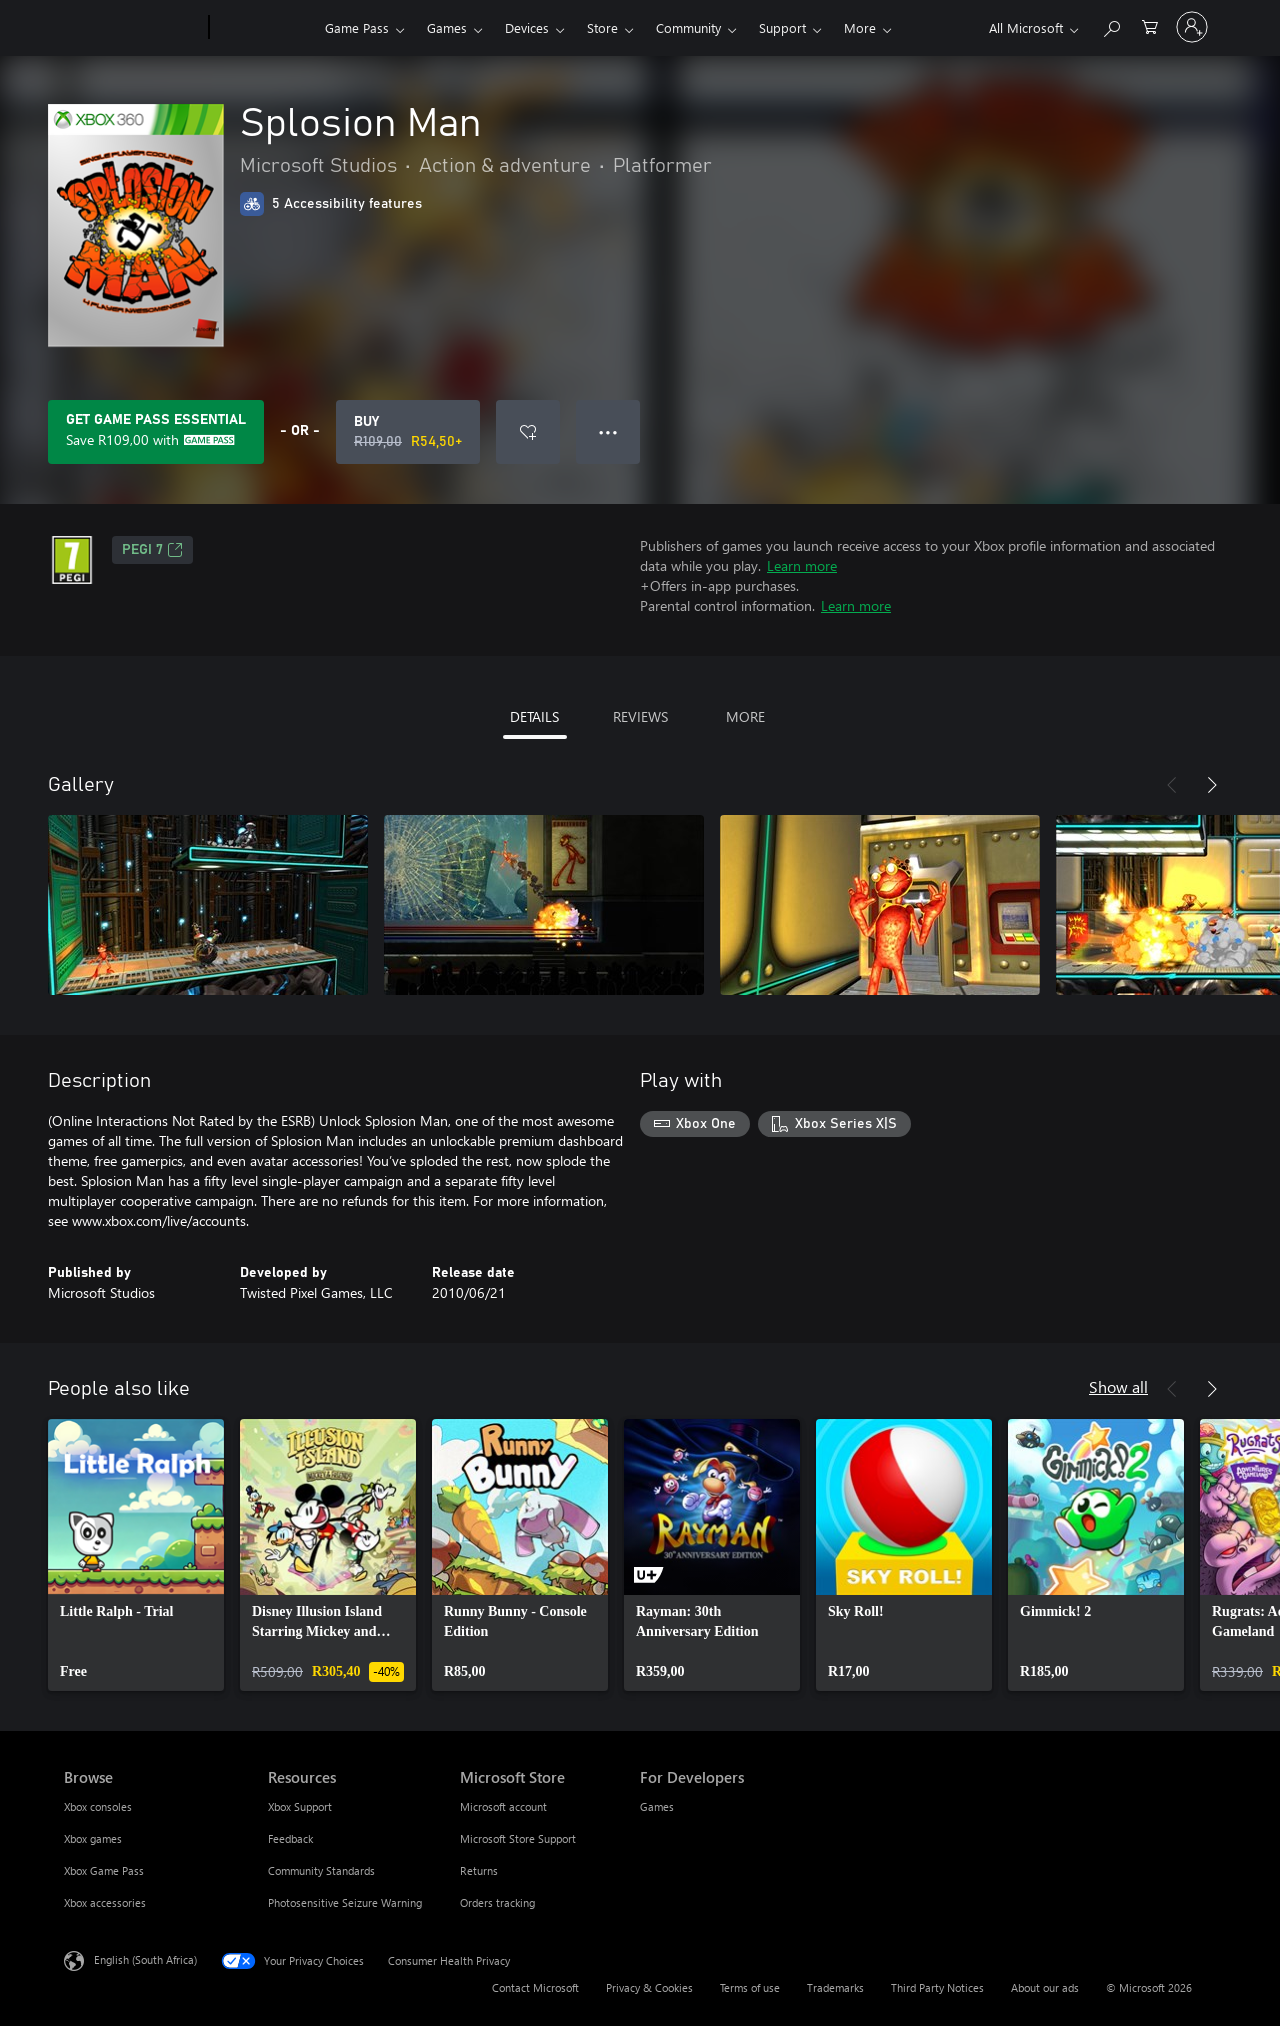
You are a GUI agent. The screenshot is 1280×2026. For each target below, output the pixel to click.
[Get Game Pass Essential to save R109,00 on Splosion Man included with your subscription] (156, 432)
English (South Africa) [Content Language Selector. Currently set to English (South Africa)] (145, 1959)
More (860, 27)
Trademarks (835, 1987)
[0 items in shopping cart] (1150, 25)
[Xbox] (264, 28)
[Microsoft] (132, 28)
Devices (527, 27)
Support (782, 27)
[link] (136, 1555)
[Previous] (1172, 785)
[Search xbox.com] (1111, 25)
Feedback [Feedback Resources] (290, 1838)
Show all (1118, 1386)
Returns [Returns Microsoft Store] (479, 1870)
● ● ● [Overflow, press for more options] (608, 431)
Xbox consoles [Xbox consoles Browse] (98, 1806)
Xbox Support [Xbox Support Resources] (300, 1806)
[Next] (1212, 785)
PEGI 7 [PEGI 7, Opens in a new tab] (152, 550)
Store (602, 27)
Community (688, 27)
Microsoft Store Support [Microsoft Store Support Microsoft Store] (518, 1838)
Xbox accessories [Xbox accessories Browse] (105, 1902)
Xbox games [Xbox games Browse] (93, 1838)
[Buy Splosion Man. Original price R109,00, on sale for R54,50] (408, 432)
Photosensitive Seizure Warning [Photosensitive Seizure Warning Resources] (345, 1902)
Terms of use (750, 1987)
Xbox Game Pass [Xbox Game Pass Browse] (104, 1870)
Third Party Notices (937, 1987)
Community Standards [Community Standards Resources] (321, 1870)
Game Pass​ (357, 27)
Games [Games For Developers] (657, 1806)
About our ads (1045, 1987)
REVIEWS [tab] (640, 716)
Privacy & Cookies (649, 1987)
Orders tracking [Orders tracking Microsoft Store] (497, 1902)
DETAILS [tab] (534, 716)
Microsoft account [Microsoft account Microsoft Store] (503, 1806)
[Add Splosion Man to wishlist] (528, 432)
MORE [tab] (745, 716)
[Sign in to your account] (1192, 27)
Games (447, 27)
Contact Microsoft (535, 1987)
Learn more (802, 565)
